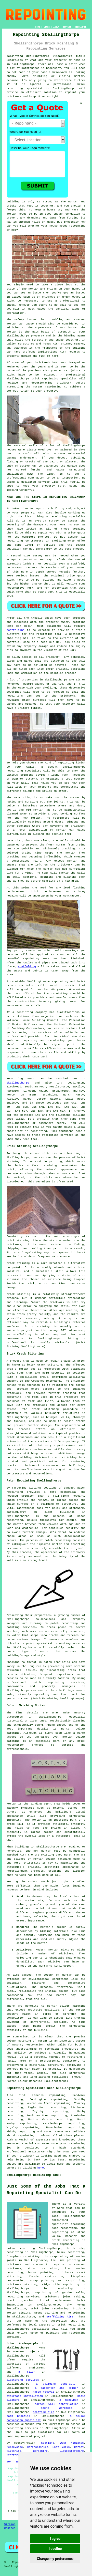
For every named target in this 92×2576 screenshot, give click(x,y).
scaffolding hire (59, 2316)
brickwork (27, 2155)
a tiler (26, 2371)
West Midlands (72, 2442)
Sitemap (9, 2524)
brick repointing (45, 378)
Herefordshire (37, 2447)
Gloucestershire (72, 2451)
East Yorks (61, 2447)
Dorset (79, 2447)
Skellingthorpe (18, 1082)
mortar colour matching (52, 1858)
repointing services (22, 2428)
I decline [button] (55, 2549)
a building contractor (56, 2383)
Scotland (47, 2442)
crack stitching (45, 1409)
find (22, 2095)
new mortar (31, 817)
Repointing (15, 1078)
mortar (11, 213)
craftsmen (36, 2367)
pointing (56, 673)
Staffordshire (17, 2455)
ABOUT (56, 27)
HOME (37, 27)
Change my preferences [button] (55, 2559)
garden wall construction (56, 2404)
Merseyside (15, 2447)
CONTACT (67, 27)
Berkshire (40, 2451)
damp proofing (18, 2416)
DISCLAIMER (80, 27)
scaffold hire (43, 2412)
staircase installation (25, 2396)
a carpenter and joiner (56, 2388)
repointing (15, 88)
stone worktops (56, 2408)
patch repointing (57, 1662)
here (40, 2167)
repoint (40, 508)
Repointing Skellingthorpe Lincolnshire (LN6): (46, 56)
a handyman (68, 2400)
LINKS (47, 27)
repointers (61, 817)
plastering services (23, 2379)
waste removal (43, 2391)
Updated (9, 2528)
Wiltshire (14, 2451)
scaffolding (16, 630)
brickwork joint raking (64, 2296)
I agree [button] (55, 2539)
